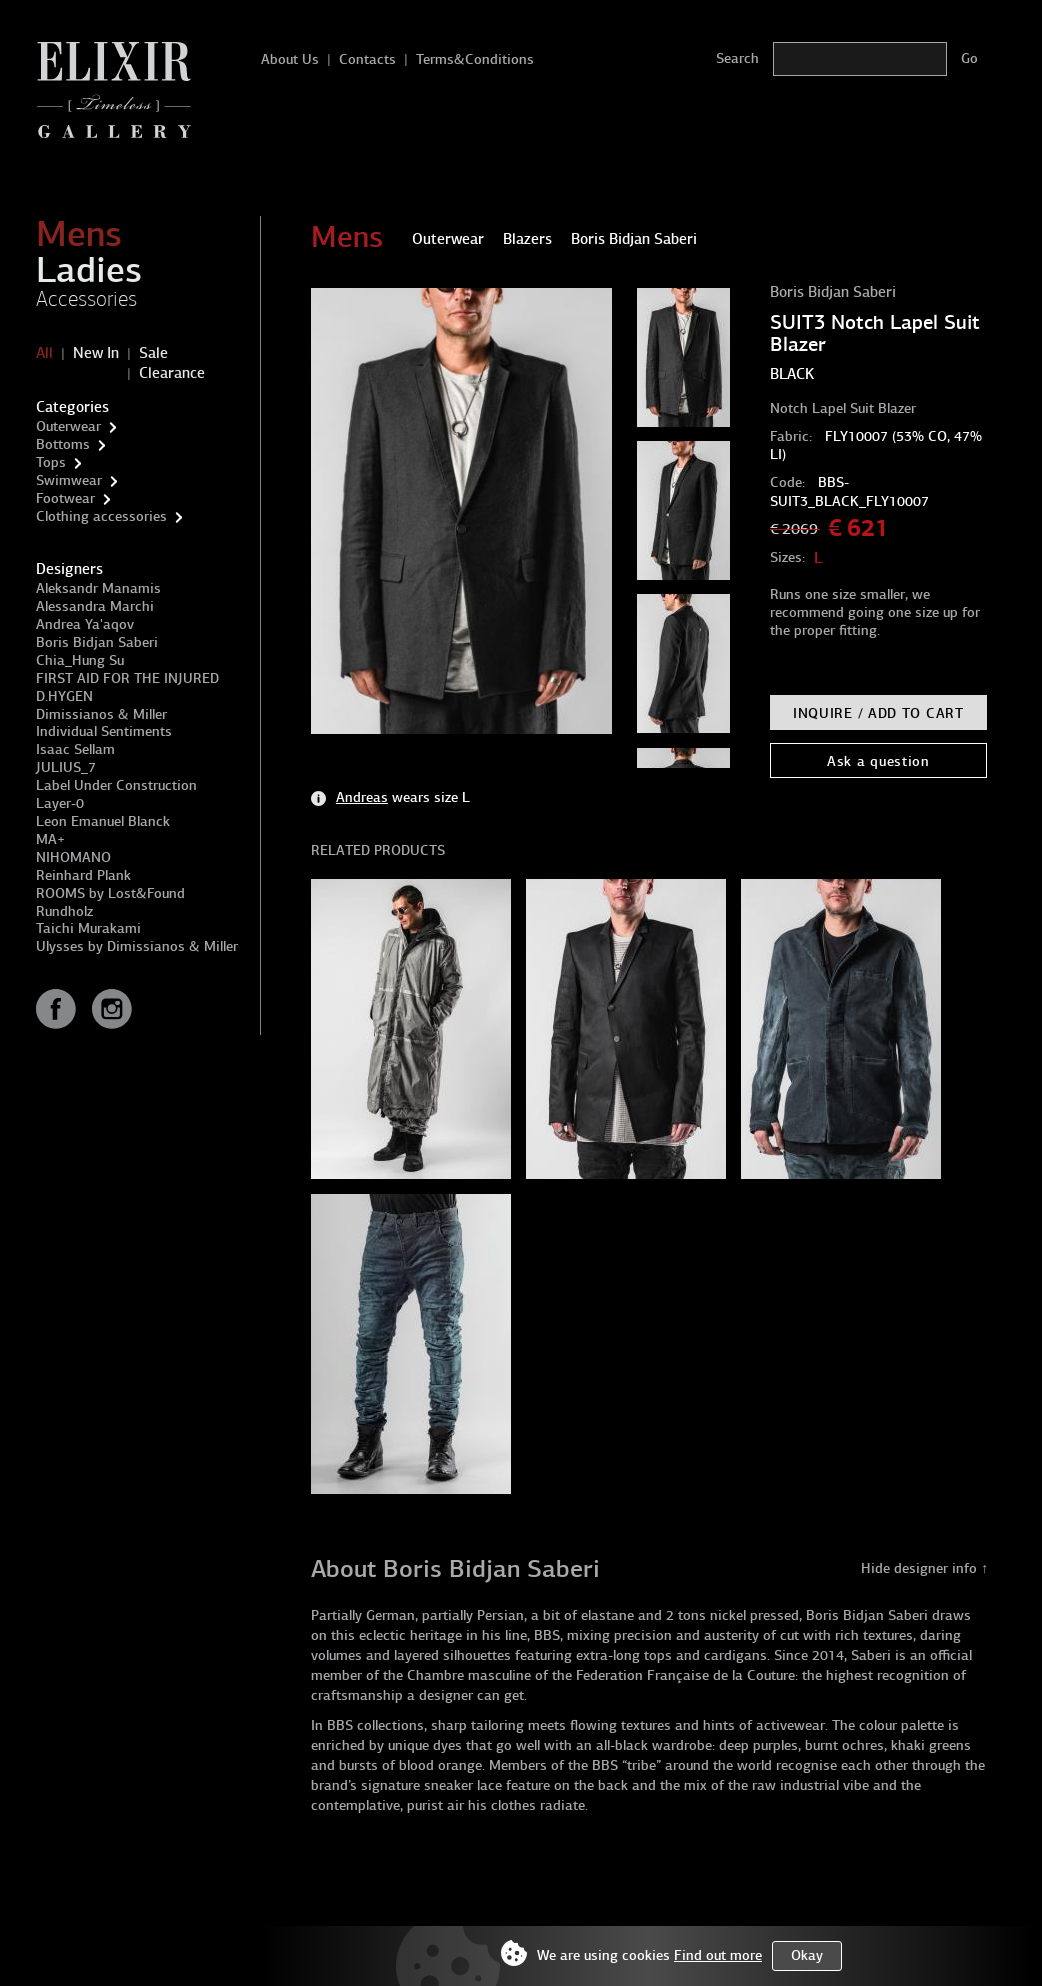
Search (737, 58)
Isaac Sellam (75, 749)
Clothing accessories (101, 516)
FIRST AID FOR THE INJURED (127, 678)
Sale (153, 353)
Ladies (89, 270)
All (44, 353)
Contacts (367, 59)
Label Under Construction (116, 785)
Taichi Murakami (88, 928)
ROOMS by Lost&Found (110, 893)
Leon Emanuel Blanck (103, 821)
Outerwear (68, 426)
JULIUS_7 (66, 767)
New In (96, 353)
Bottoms (63, 444)
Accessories (86, 299)
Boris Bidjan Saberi (97, 642)
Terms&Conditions (475, 59)
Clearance (172, 373)
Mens (79, 234)
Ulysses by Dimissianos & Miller (137, 946)
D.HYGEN (64, 696)
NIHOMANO (73, 857)
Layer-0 (60, 803)
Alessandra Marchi (95, 606)
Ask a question (878, 761)
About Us (290, 59)
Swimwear (69, 480)
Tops (51, 462)
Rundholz (64, 911)
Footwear (65, 498)
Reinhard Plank (83, 875)
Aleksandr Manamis (98, 588)
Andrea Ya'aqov (85, 624)
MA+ (50, 839)
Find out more (718, 1955)
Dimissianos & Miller (101, 714)
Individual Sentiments (104, 731)
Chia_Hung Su (80, 660)
